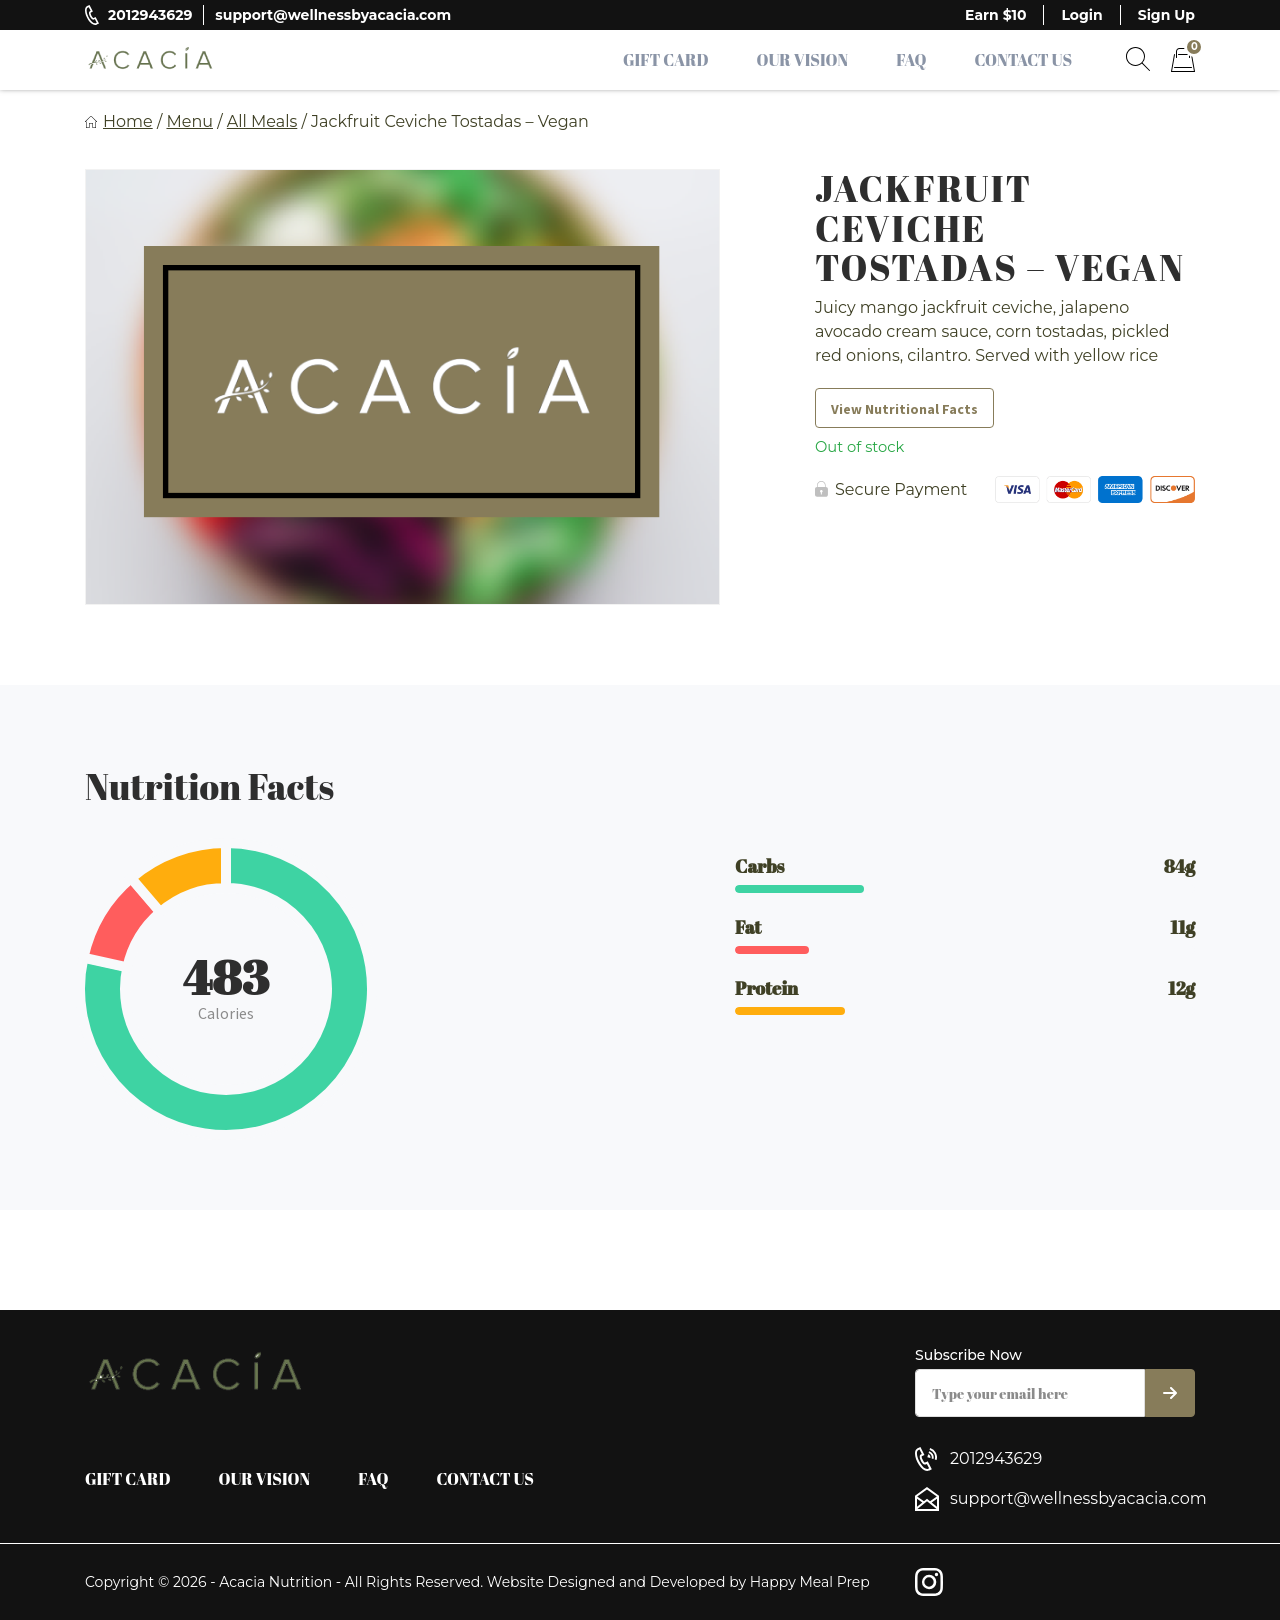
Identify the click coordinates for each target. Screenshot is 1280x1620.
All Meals (262, 121)
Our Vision (803, 60)
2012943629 (150, 15)
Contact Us (1023, 60)
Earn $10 (995, 15)
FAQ (911, 60)
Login (1081, 15)
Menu (189, 121)
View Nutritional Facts (904, 409)
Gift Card (666, 60)
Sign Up (1166, 15)
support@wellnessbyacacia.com (333, 15)
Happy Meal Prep (810, 1582)
